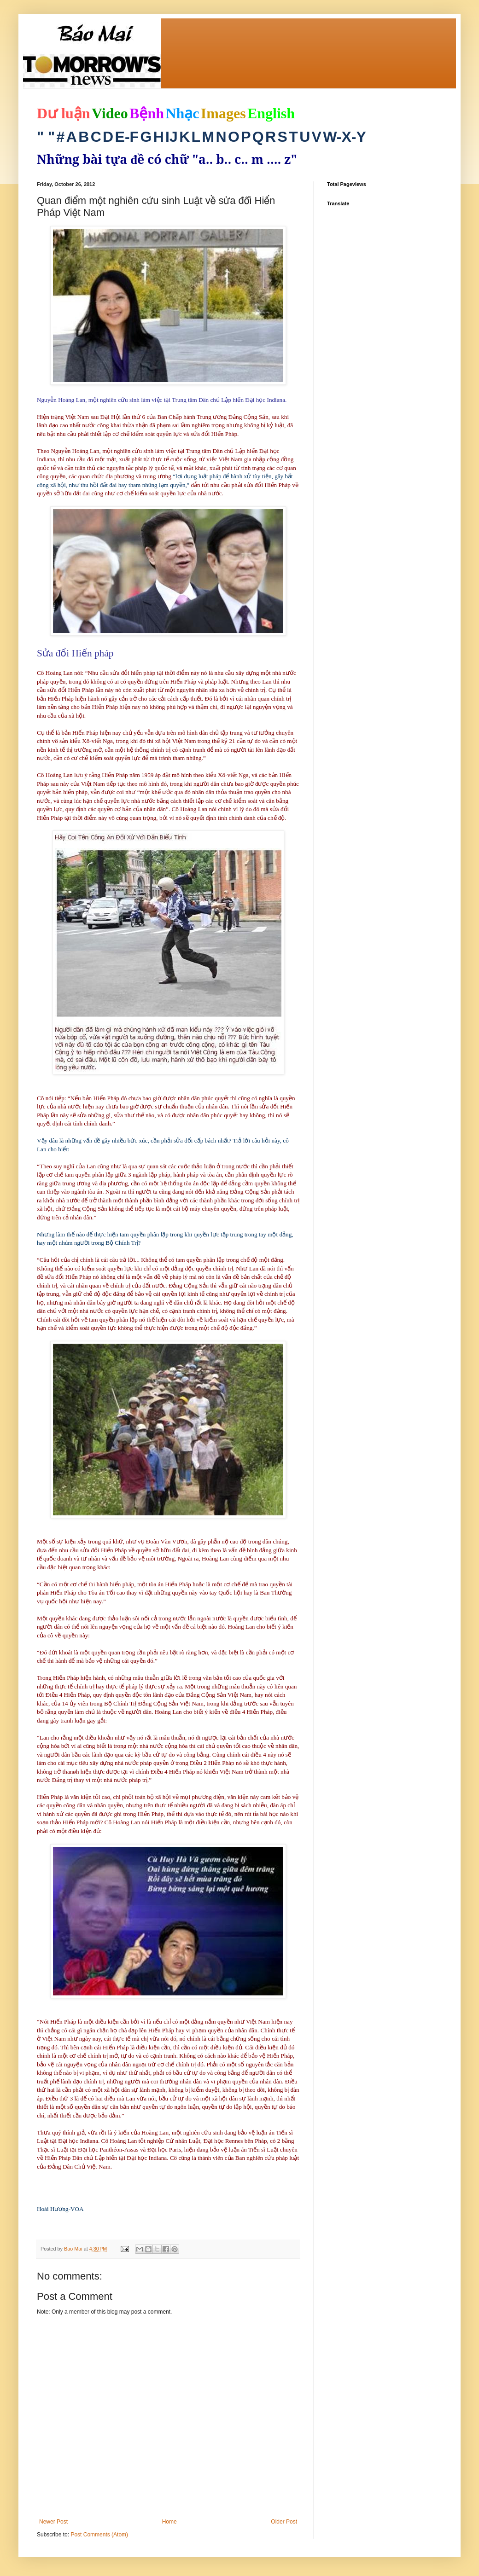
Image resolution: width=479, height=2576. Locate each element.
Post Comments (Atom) (99, 2534)
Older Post (284, 2521)
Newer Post (53, 2521)
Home (169, 2521)
